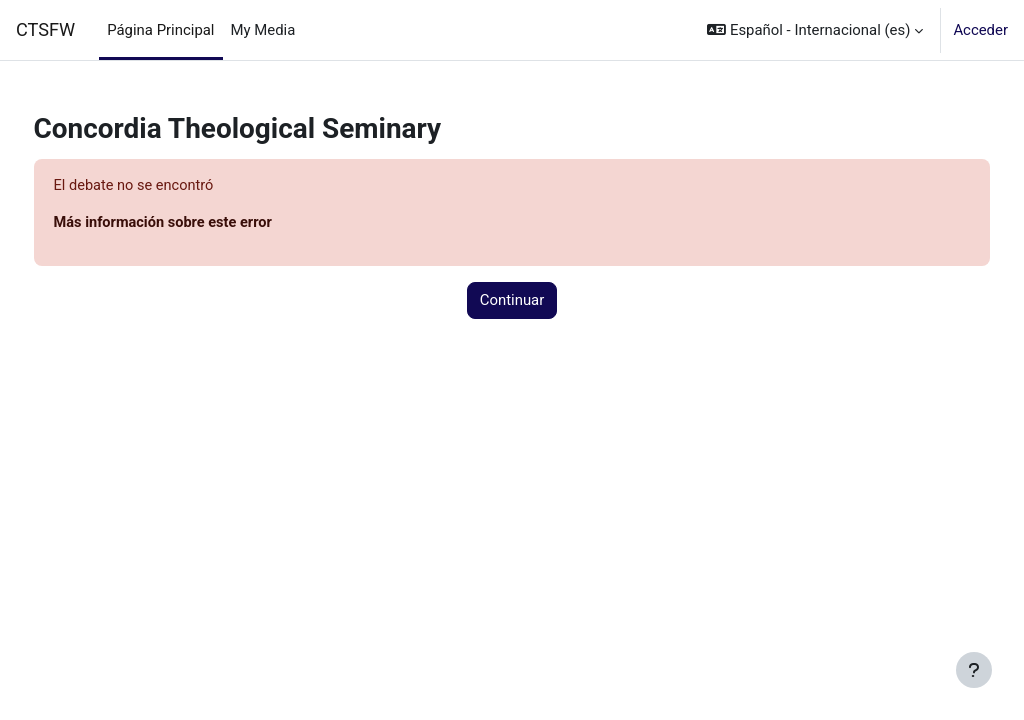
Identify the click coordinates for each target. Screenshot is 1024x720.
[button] (815, 30)
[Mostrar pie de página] (974, 670)
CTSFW (45, 29)
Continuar (512, 301)
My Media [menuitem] (263, 30)
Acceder (980, 30)
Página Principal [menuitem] (160, 30)
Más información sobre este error (203, 224)
